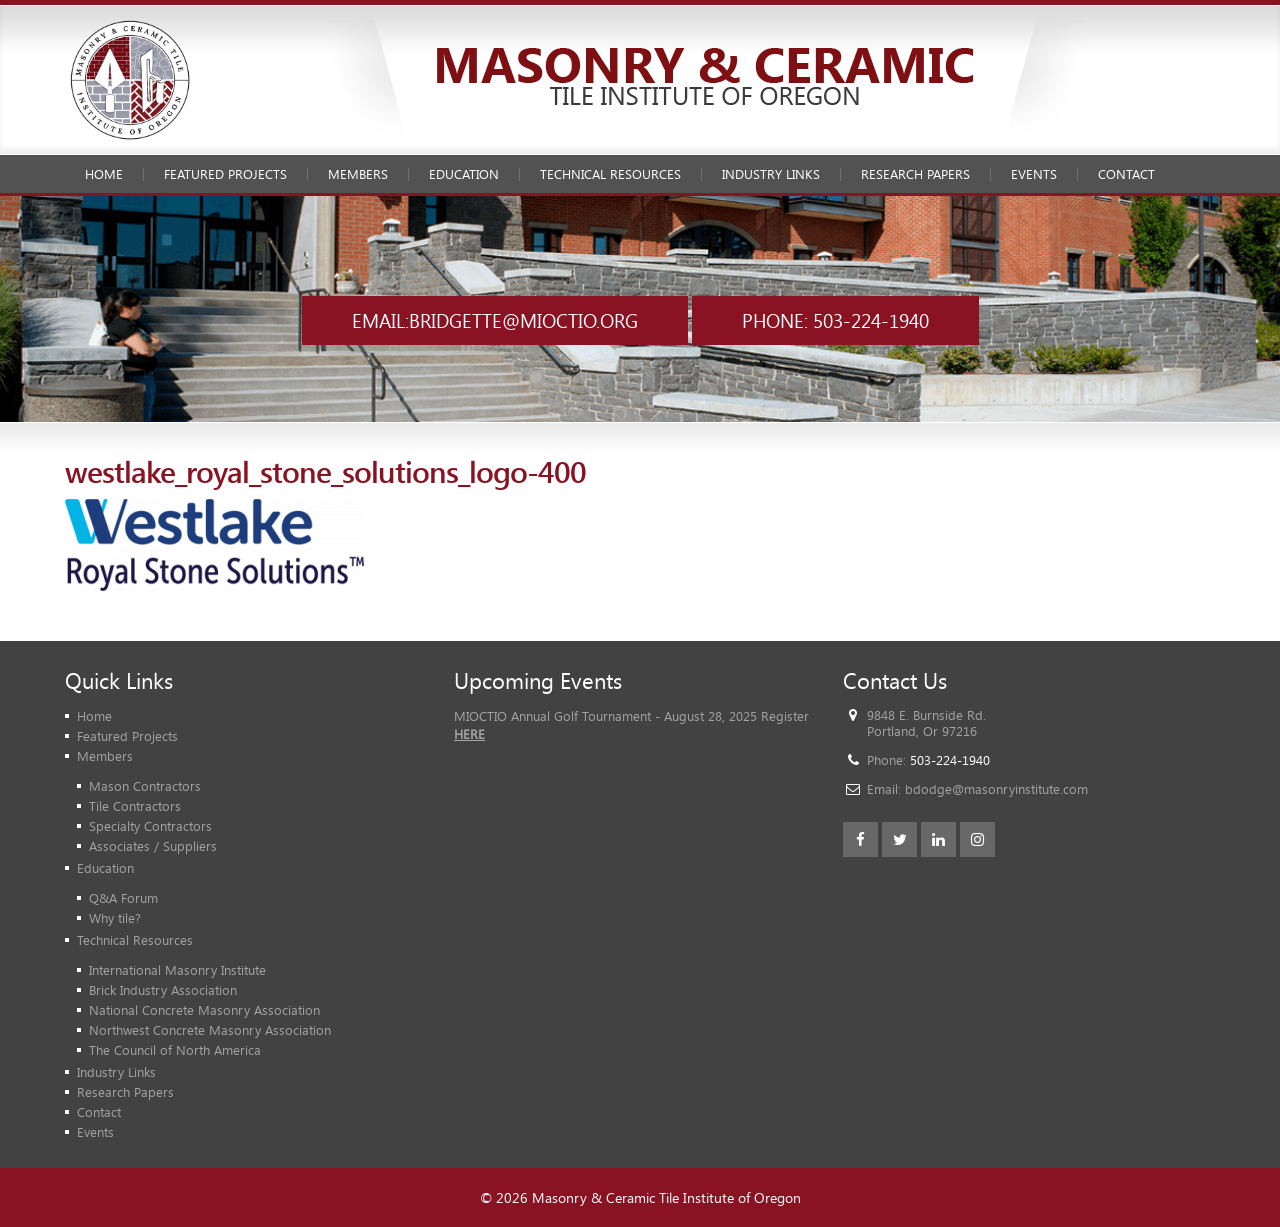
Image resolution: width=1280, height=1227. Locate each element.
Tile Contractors (135, 806)
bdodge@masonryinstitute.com (996, 789)
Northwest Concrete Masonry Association (210, 1030)
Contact (1126, 174)
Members (358, 174)
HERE (469, 734)
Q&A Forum (123, 898)
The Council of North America (175, 1050)
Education (464, 174)
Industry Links (771, 174)
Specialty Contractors (150, 826)
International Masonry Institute (177, 970)
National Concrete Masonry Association (204, 1010)
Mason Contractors (145, 786)
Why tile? (115, 918)
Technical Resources (610, 174)
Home (104, 174)
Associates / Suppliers (153, 846)
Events (1034, 174)
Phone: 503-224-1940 (835, 320)
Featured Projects (225, 174)
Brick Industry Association (163, 990)
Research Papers (915, 174)
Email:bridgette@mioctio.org (495, 320)
